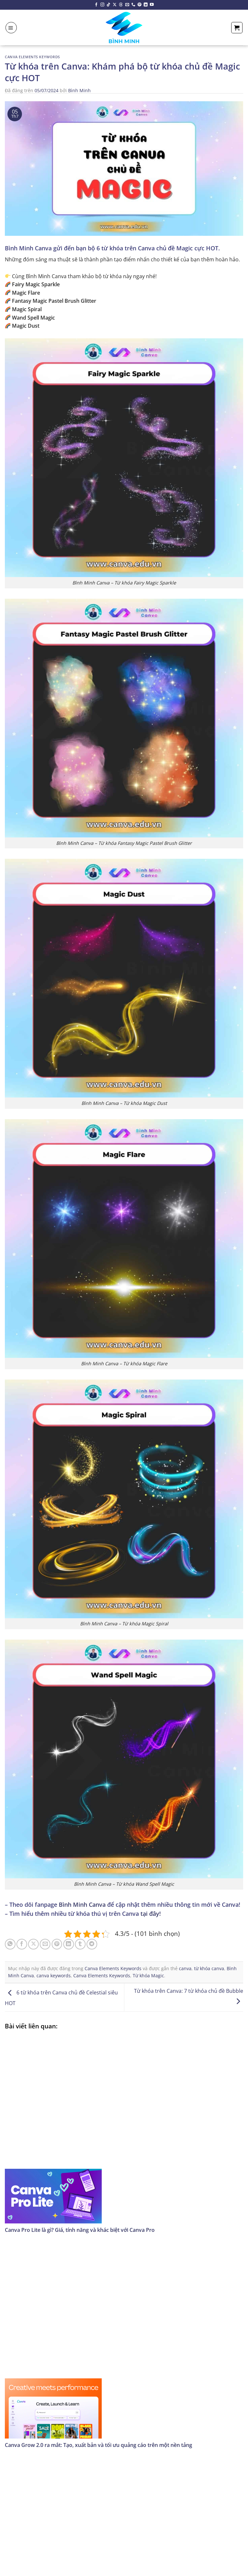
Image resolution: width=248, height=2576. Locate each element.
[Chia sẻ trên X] (33, 1944)
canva (185, 1968)
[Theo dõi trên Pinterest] (139, 5)
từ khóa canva (209, 1968)
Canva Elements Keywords (32, 56)
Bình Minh (79, 90)
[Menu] (11, 27)
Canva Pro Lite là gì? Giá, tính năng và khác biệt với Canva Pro (80, 2229)
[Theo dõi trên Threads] (121, 5)
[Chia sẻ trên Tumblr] (80, 1944)
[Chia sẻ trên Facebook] (21, 1944)
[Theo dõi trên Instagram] (102, 5)
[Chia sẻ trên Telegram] (92, 1944)
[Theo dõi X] (115, 5)
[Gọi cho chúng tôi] (133, 5)
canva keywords (53, 1975)
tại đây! (150, 1913)
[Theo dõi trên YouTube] (152, 5)
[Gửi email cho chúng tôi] (127, 5)
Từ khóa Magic (148, 1975)
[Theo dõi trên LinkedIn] (146, 5)
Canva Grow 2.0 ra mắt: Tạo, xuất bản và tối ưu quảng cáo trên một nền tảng (98, 2445)
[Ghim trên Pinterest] (57, 1944)
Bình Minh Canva (82, 1904)
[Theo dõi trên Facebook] (96, 5)
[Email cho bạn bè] (45, 1944)
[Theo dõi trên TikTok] (108, 5)
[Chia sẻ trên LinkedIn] (68, 1944)
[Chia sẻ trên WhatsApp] (10, 1944)
